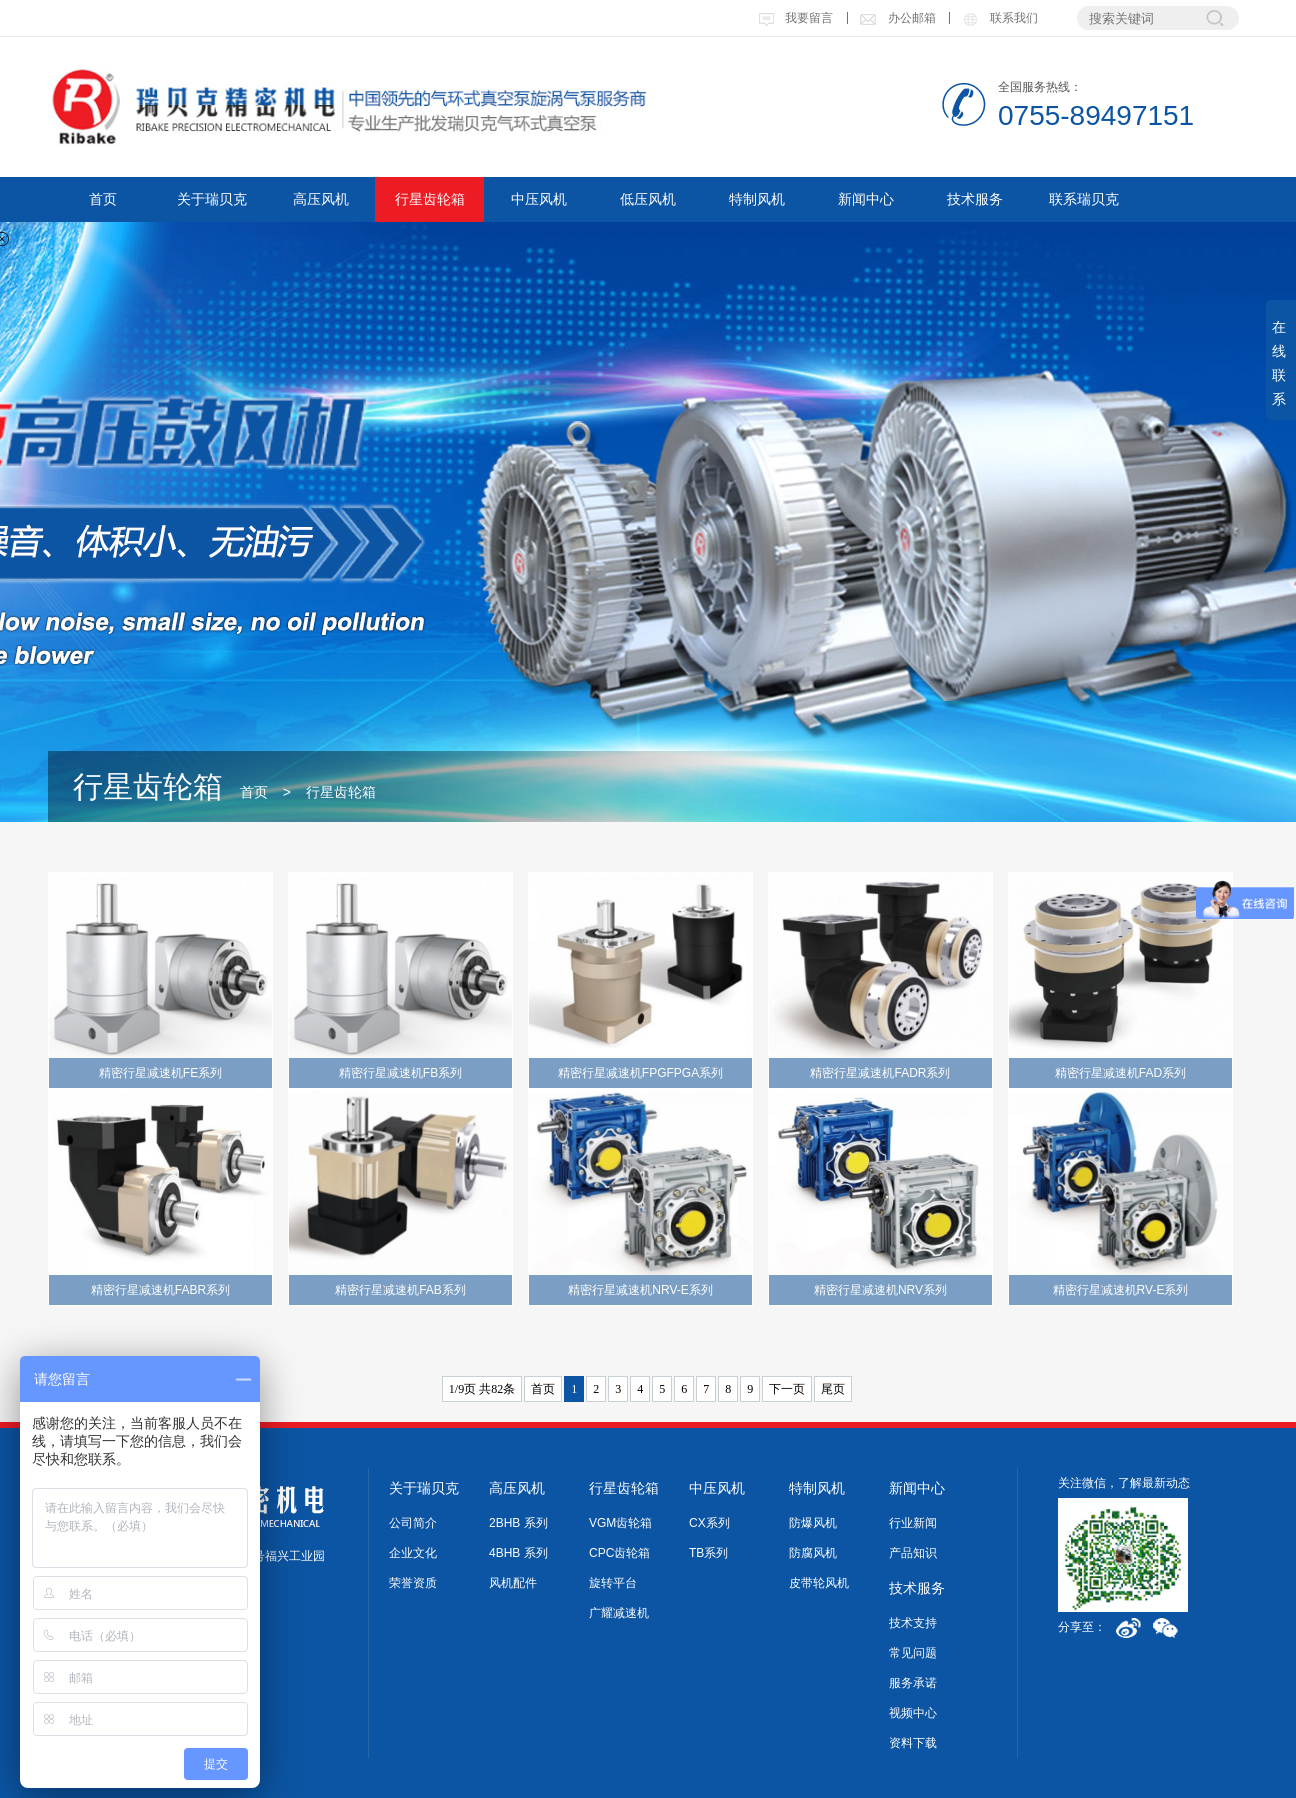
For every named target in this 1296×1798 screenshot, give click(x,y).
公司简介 (413, 1523)
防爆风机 (813, 1523)
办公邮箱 (897, 18)
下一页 (787, 1389)
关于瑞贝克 (212, 199)
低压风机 (648, 199)
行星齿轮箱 (430, 199)
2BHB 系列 (518, 1523)
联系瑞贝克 (1084, 199)
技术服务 (975, 199)
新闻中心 (866, 199)
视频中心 (913, 1713)
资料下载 (913, 1743)
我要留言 (795, 18)
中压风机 (539, 199)
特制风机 (757, 199)
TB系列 (708, 1553)
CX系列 (709, 1523)
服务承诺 (913, 1683)
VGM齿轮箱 (620, 1523)
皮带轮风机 (819, 1583)
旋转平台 (613, 1583)
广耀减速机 (619, 1613)
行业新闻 (913, 1523)
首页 (103, 199)
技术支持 (913, 1623)
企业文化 (413, 1553)
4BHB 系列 (518, 1553)
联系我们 (999, 18)
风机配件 (513, 1583)
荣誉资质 (413, 1583)
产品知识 (913, 1553)
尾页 (833, 1389)
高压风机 (321, 199)
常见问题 (913, 1653)
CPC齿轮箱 (619, 1553)
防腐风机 (813, 1553)
